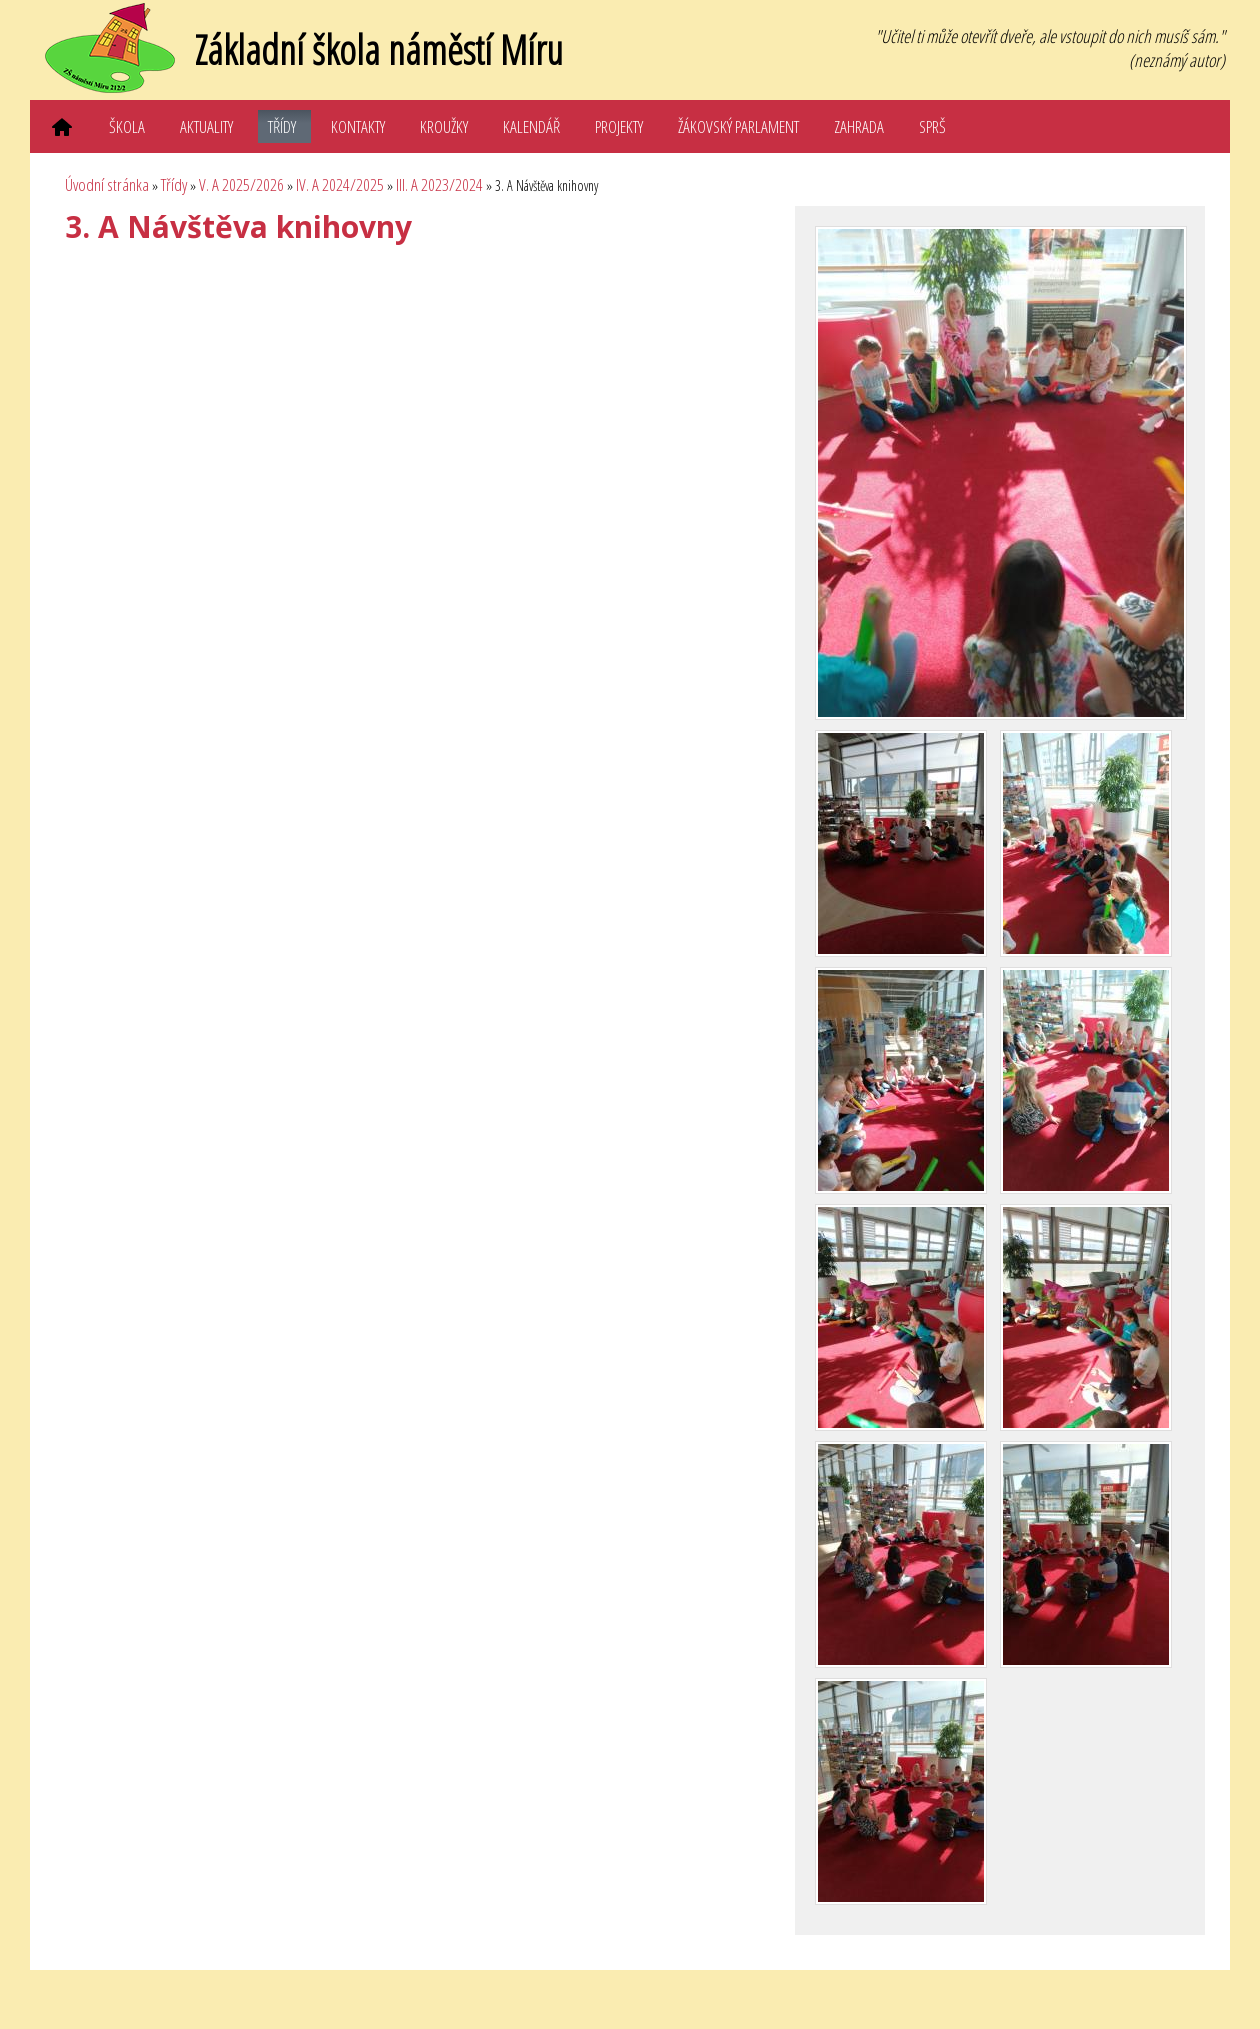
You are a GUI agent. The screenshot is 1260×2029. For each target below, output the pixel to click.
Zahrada (859, 126)
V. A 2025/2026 (241, 184)
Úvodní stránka (107, 184)
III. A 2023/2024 (439, 184)
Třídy (282, 126)
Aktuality (206, 126)
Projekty (619, 126)
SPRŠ (932, 126)
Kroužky (444, 126)
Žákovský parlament (738, 126)
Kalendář (531, 126)
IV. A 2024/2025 (340, 184)
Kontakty (358, 126)
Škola (127, 126)
